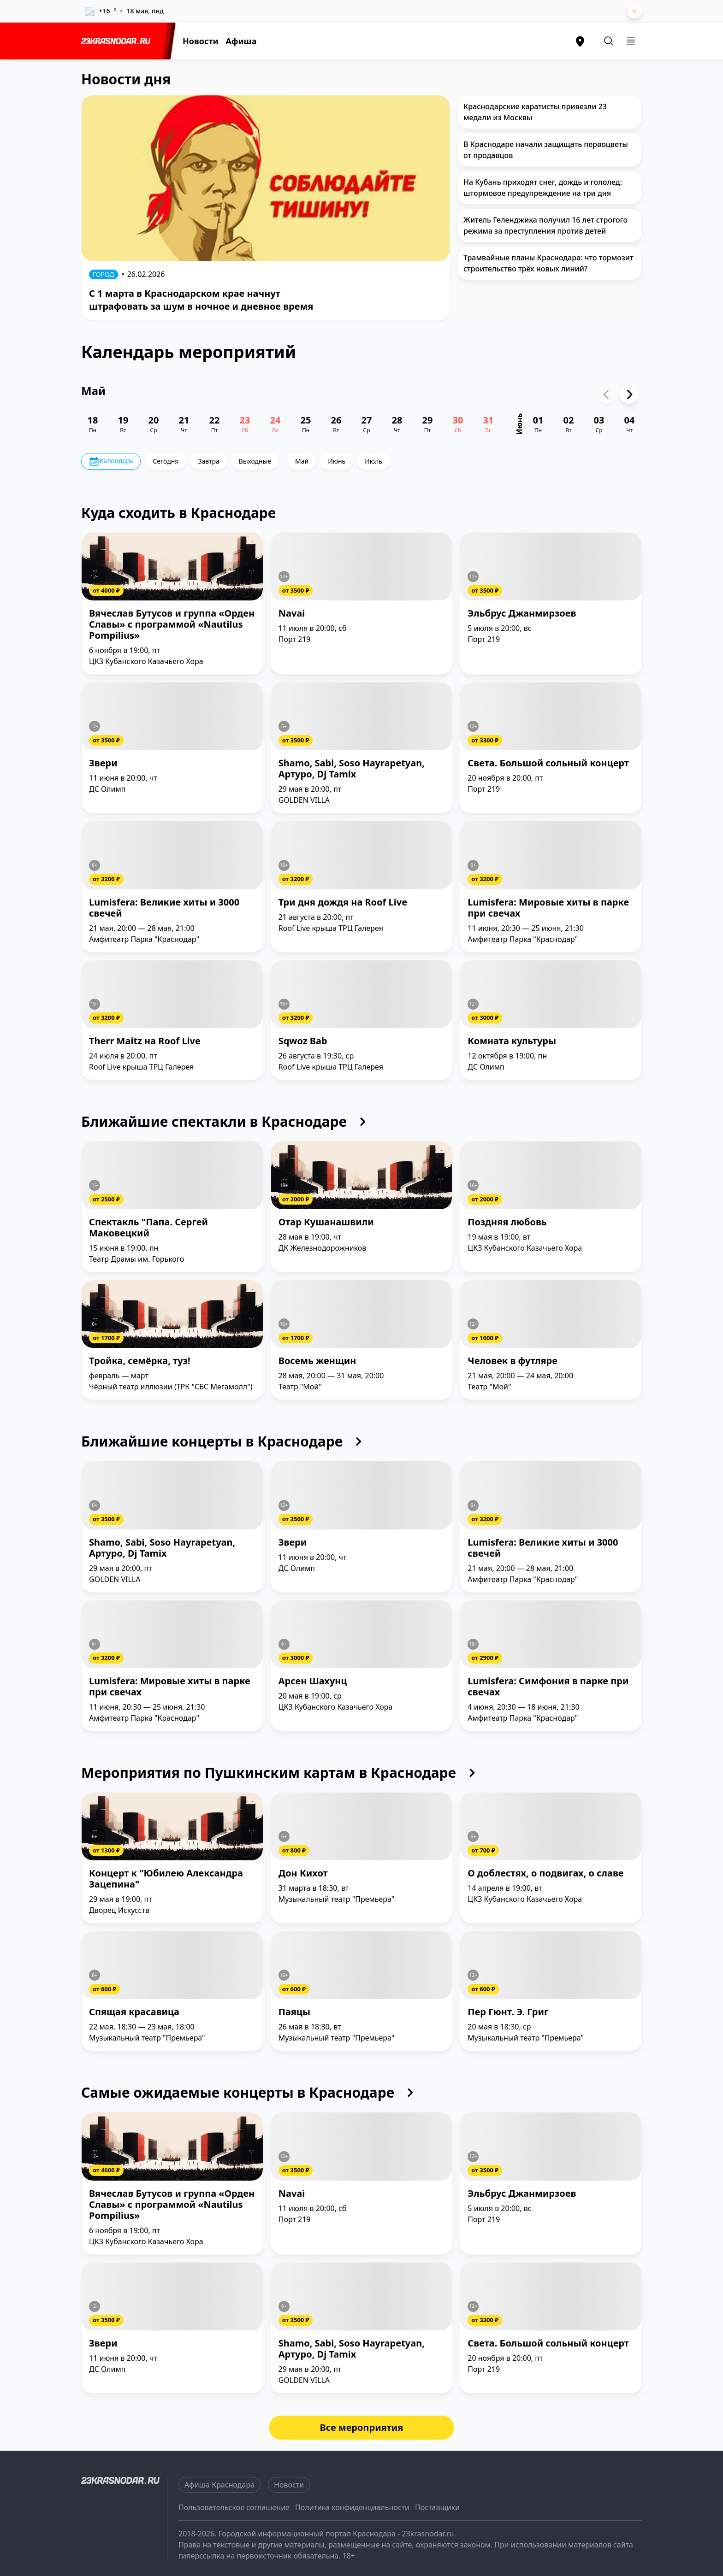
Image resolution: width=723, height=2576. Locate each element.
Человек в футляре (512, 1361)
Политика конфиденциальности (352, 2507)
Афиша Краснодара (219, 2485)
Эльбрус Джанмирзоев (522, 613)
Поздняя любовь (507, 1222)
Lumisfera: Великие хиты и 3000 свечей (164, 908)
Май (301, 461)
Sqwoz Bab (303, 1041)
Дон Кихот (303, 1873)
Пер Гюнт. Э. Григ (508, 2012)
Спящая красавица (134, 2012)
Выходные (255, 461)
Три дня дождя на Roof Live (343, 902)
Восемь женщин (317, 1361)
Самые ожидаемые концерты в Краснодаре (249, 2092)
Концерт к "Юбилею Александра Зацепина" (166, 1879)
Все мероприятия (361, 2427)
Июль (373, 461)
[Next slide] (629, 394)
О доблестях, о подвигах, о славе (545, 1873)
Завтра (208, 461)
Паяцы (294, 2012)
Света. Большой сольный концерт (548, 763)
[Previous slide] (607, 394)
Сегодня (165, 461)
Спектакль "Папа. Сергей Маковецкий (148, 1228)
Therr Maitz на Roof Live (145, 1041)
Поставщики (437, 2507)
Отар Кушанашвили (326, 1222)
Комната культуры (512, 1041)
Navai (292, 613)
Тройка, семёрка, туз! (139, 1361)
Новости (201, 41)
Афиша (241, 41)
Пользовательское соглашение (234, 2507)
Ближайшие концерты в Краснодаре (224, 1441)
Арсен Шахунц (313, 1681)
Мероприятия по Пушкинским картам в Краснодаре (280, 1772)
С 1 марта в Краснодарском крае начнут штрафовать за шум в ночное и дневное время (201, 299)
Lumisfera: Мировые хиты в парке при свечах (548, 908)
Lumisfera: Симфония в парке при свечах (548, 1687)
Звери (103, 763)
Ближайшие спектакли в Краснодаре (226, 1121)
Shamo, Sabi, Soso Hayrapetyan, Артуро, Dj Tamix (352, 769)
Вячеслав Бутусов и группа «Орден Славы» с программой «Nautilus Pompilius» (172, 624)
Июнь (336, 461)
